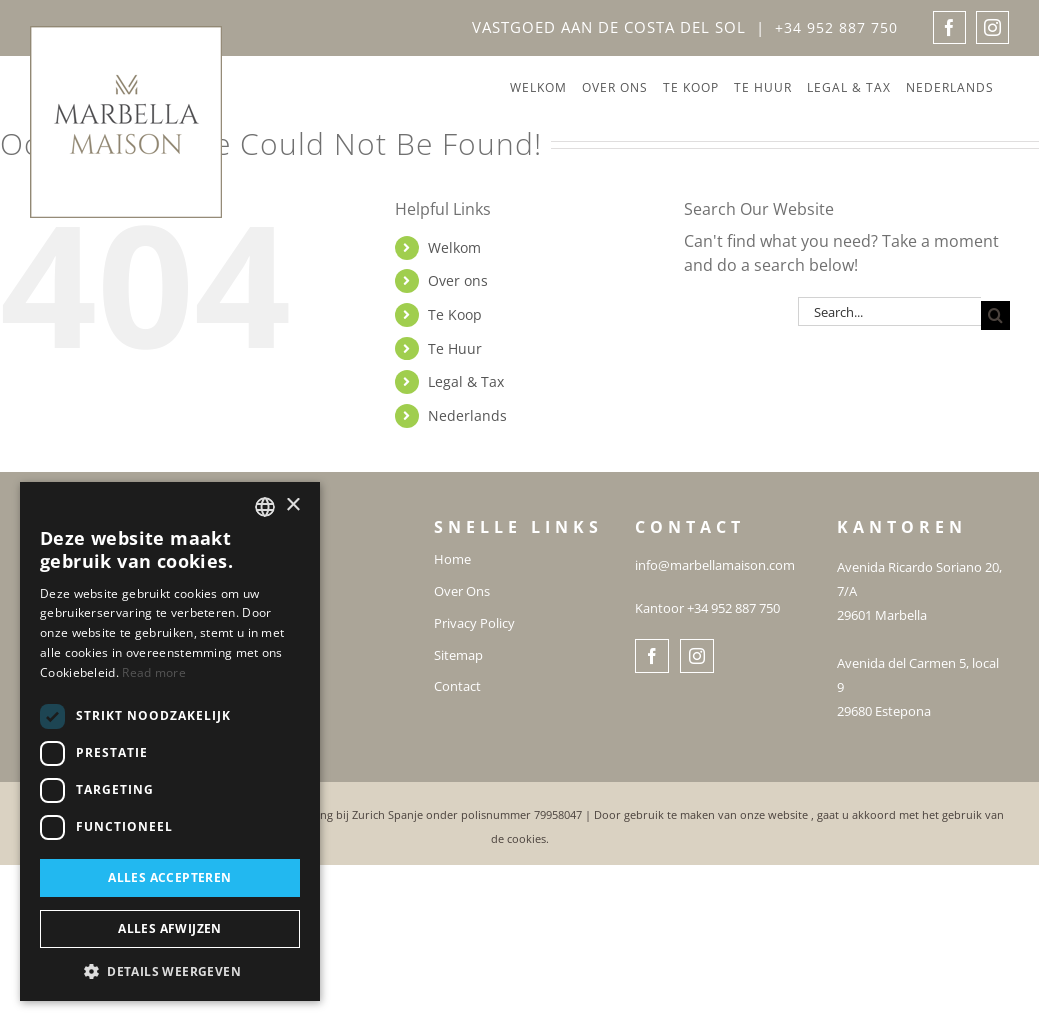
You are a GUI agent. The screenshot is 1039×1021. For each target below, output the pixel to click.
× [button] (292, 505)
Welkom (454, 247)
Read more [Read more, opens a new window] (154, 672)
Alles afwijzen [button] (170, 928)
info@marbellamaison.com (715, 565)
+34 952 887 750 (836, 27)
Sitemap (458, 656)
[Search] (995, 315)
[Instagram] (697, 656)
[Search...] (889, 311)
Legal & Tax (466, 381)
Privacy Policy (474, 624)
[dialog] (170, 741)
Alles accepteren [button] (169, 877)
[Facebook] (652, 656)
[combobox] (265, 507)
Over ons (458, 280)
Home (452, 560)
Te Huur (455, 348)
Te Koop (455, 314)
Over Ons (462, 592)
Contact (457, 687)
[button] (170, 971)
